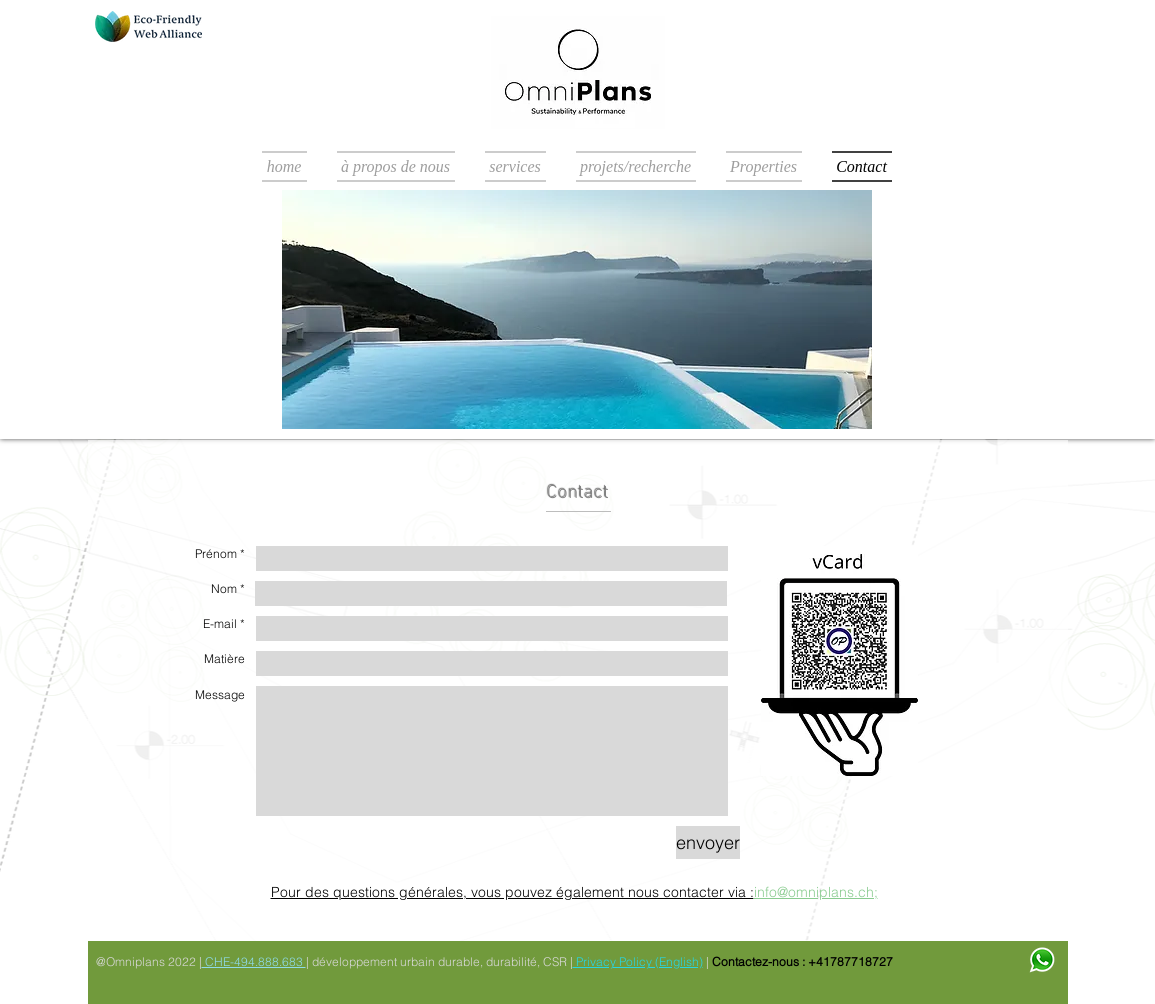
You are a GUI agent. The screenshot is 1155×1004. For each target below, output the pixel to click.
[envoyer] (708, 842)
